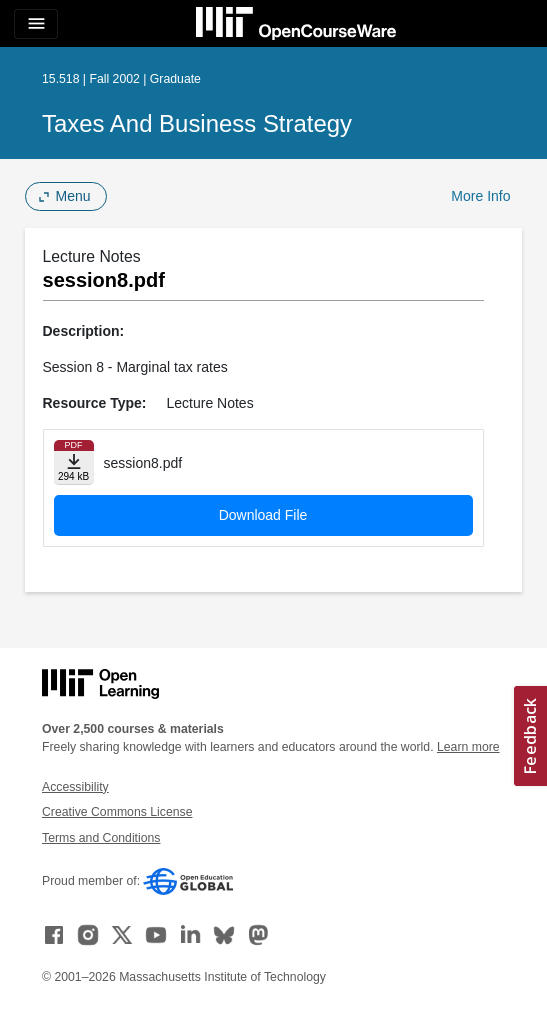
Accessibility (75, 787)
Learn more (468, 747)
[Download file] (74, 462)
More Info (480, 196)
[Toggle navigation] (36, 24)
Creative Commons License (117, 812)
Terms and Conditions (101, 838)
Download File (263, 515)
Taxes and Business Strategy (197, 123)
